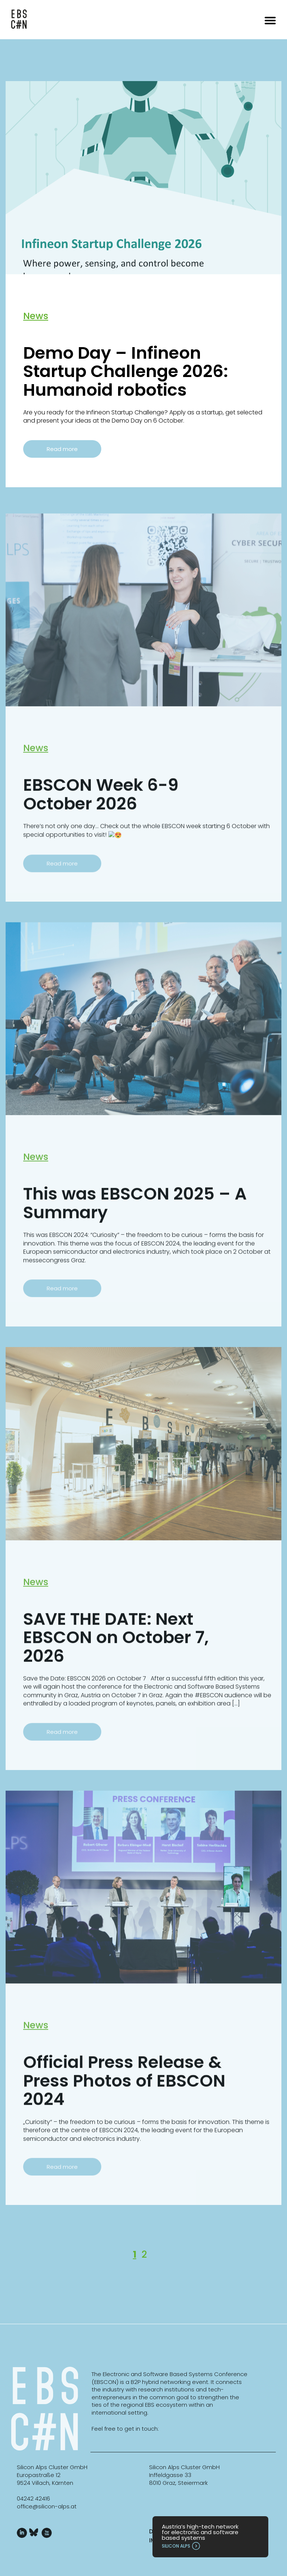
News (35, 315)
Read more (62, 449)
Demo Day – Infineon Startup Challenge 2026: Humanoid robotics (125, 371)
